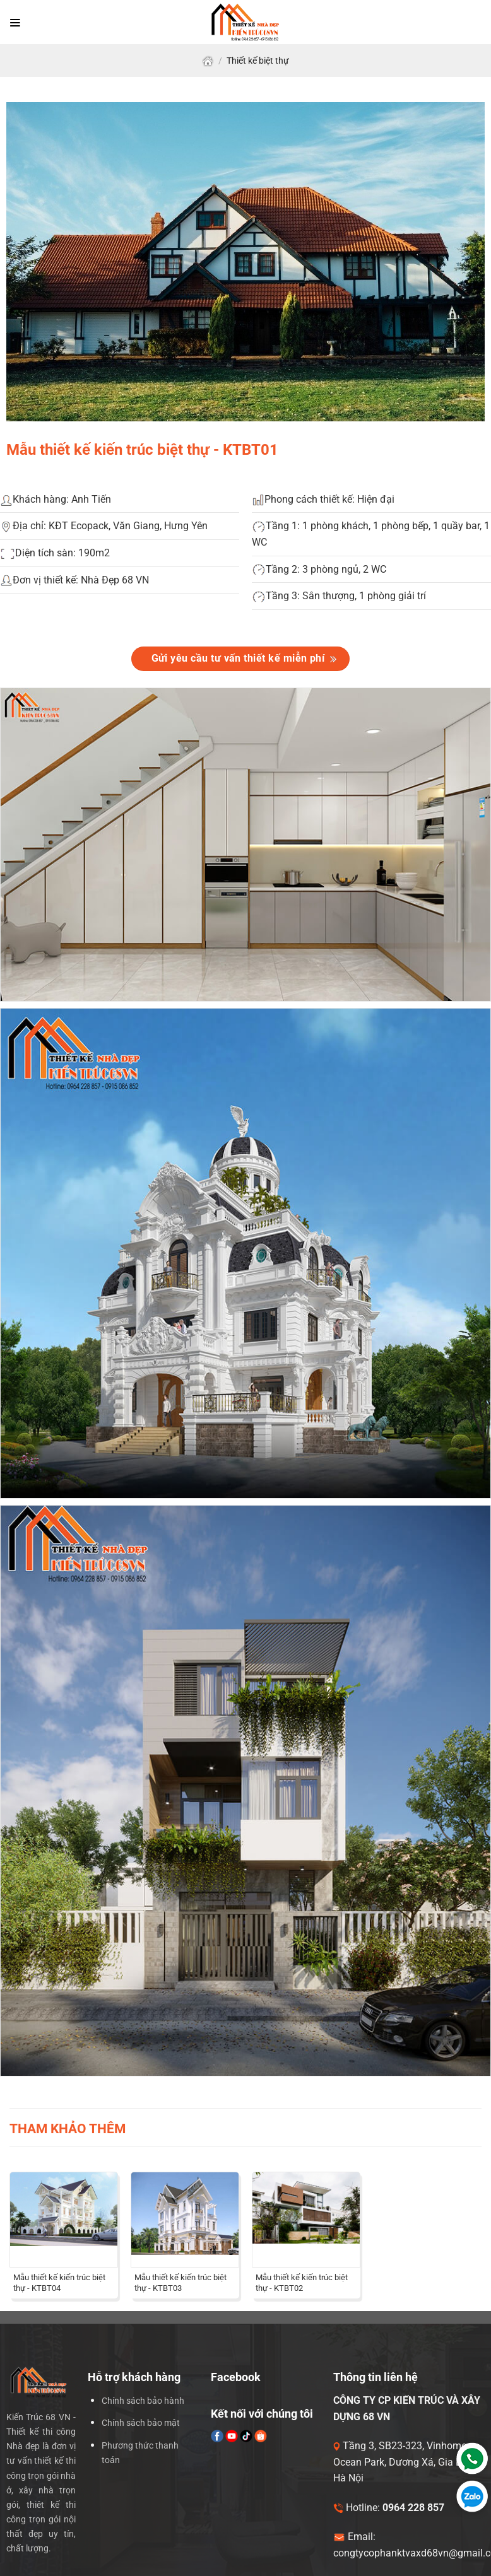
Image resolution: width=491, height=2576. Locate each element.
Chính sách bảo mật (141, 2423)
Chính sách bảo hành (143, 2401)
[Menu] (15, 22)
